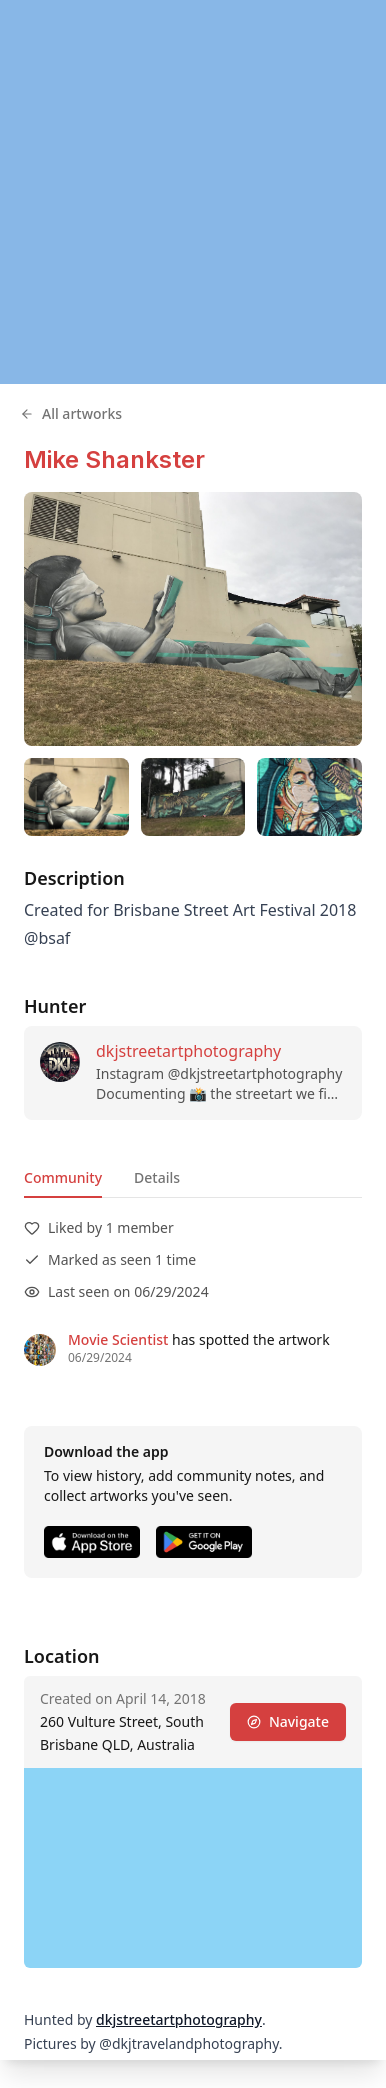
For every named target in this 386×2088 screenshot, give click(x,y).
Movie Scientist (118, 1339)
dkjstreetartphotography (188, 1051)
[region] (193, 192)
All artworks (71, 413)
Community (63, 1177)
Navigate (288, 1721)
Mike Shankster (114, 459)
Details (157, 1177)
